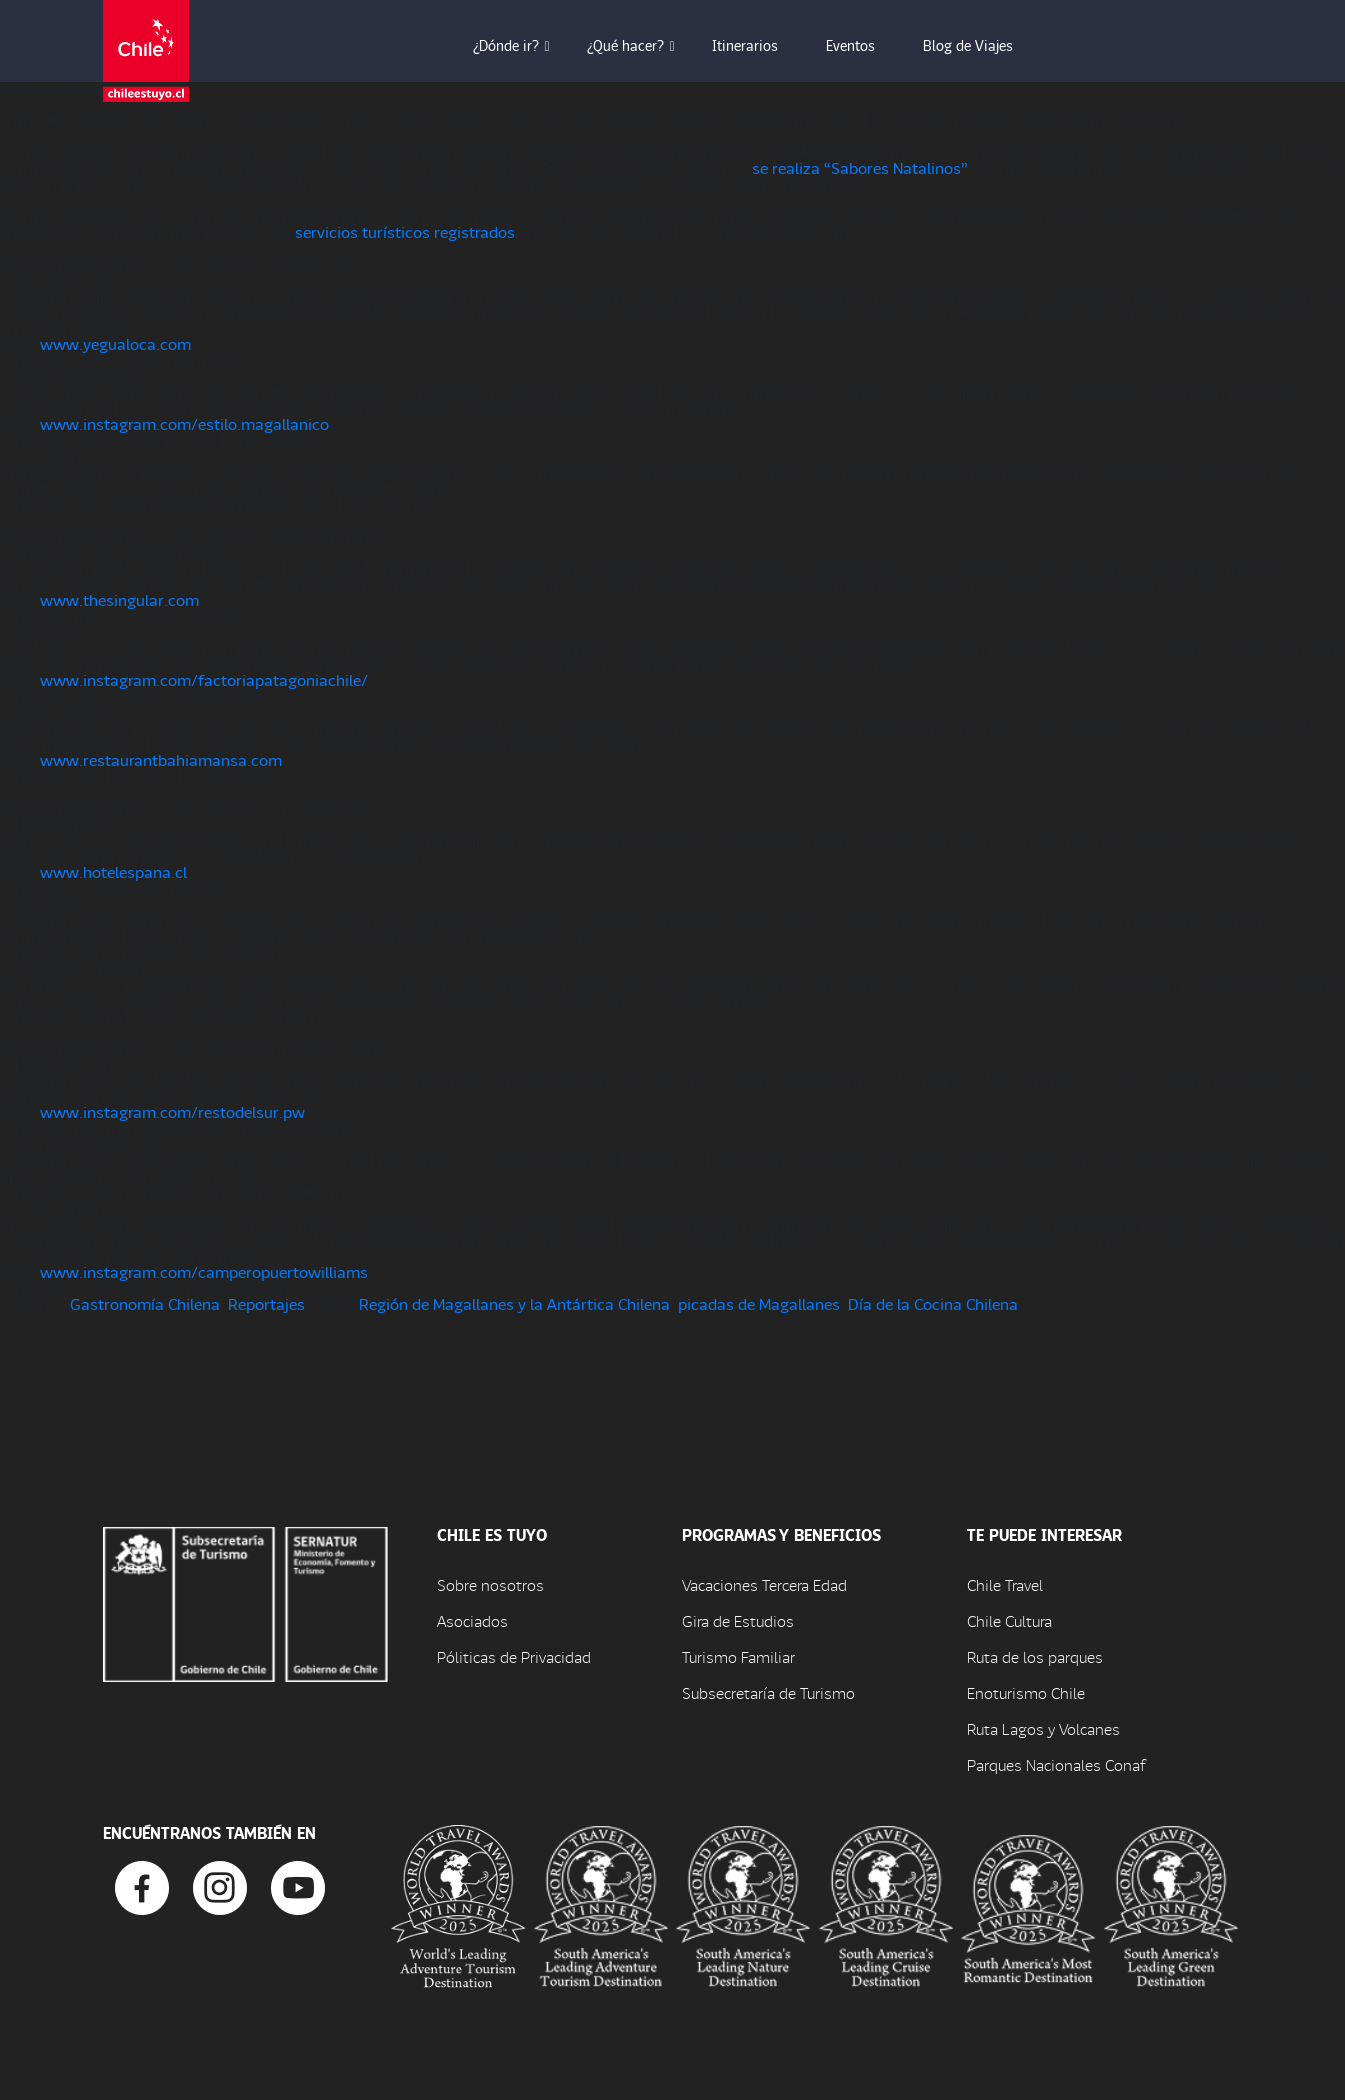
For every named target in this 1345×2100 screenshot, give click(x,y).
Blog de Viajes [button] (982, 45)
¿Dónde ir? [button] (520, 45)
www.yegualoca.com (115, 343)
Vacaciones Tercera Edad (764, 1584)
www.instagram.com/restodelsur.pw (172, 1111)
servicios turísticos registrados (405, 231)
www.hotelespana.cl (113, 871)
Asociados (472, 1620)
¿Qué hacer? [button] (639, 45)
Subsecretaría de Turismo (768, 1692)
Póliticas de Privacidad (514, 1656)
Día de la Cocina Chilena (933, 1303)
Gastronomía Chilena (145, 1303)
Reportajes (266, 1303)
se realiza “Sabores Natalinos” (860, 167)
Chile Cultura (1009, 1620)
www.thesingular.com (119, 599)
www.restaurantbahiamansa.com (161, 759)
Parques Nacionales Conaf (1056, 1764)
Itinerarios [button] (759, 45)
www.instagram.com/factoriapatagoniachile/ (204, 679)
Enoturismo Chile (1026, 1692)
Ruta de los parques (1035, 1656)
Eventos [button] (864, 45)
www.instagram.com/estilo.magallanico (184, 423)
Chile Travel (1005, 1584)
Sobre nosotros (490, 1584)
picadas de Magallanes (759, 1303)
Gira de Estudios (738, 1620)
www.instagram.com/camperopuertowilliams (204, 1271)
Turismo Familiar (738, 1656)
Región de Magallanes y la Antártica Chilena (514, 1303)
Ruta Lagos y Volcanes (1043, 1728)
